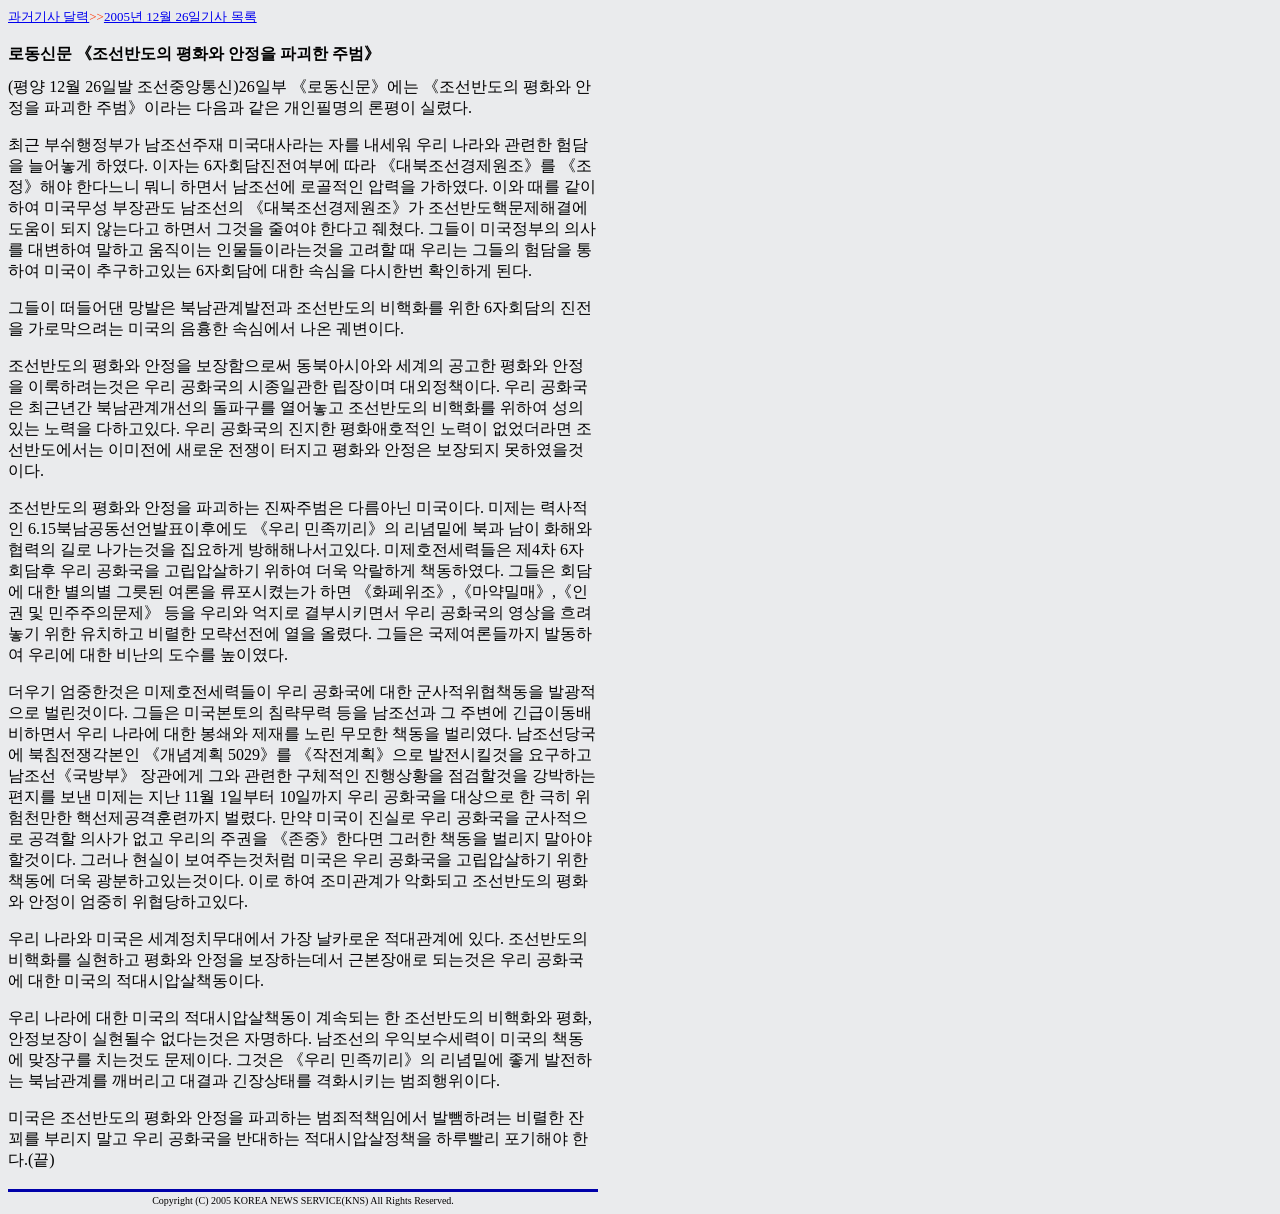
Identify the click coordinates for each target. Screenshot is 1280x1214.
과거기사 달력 (48, 16)
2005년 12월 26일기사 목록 (180, 16)
